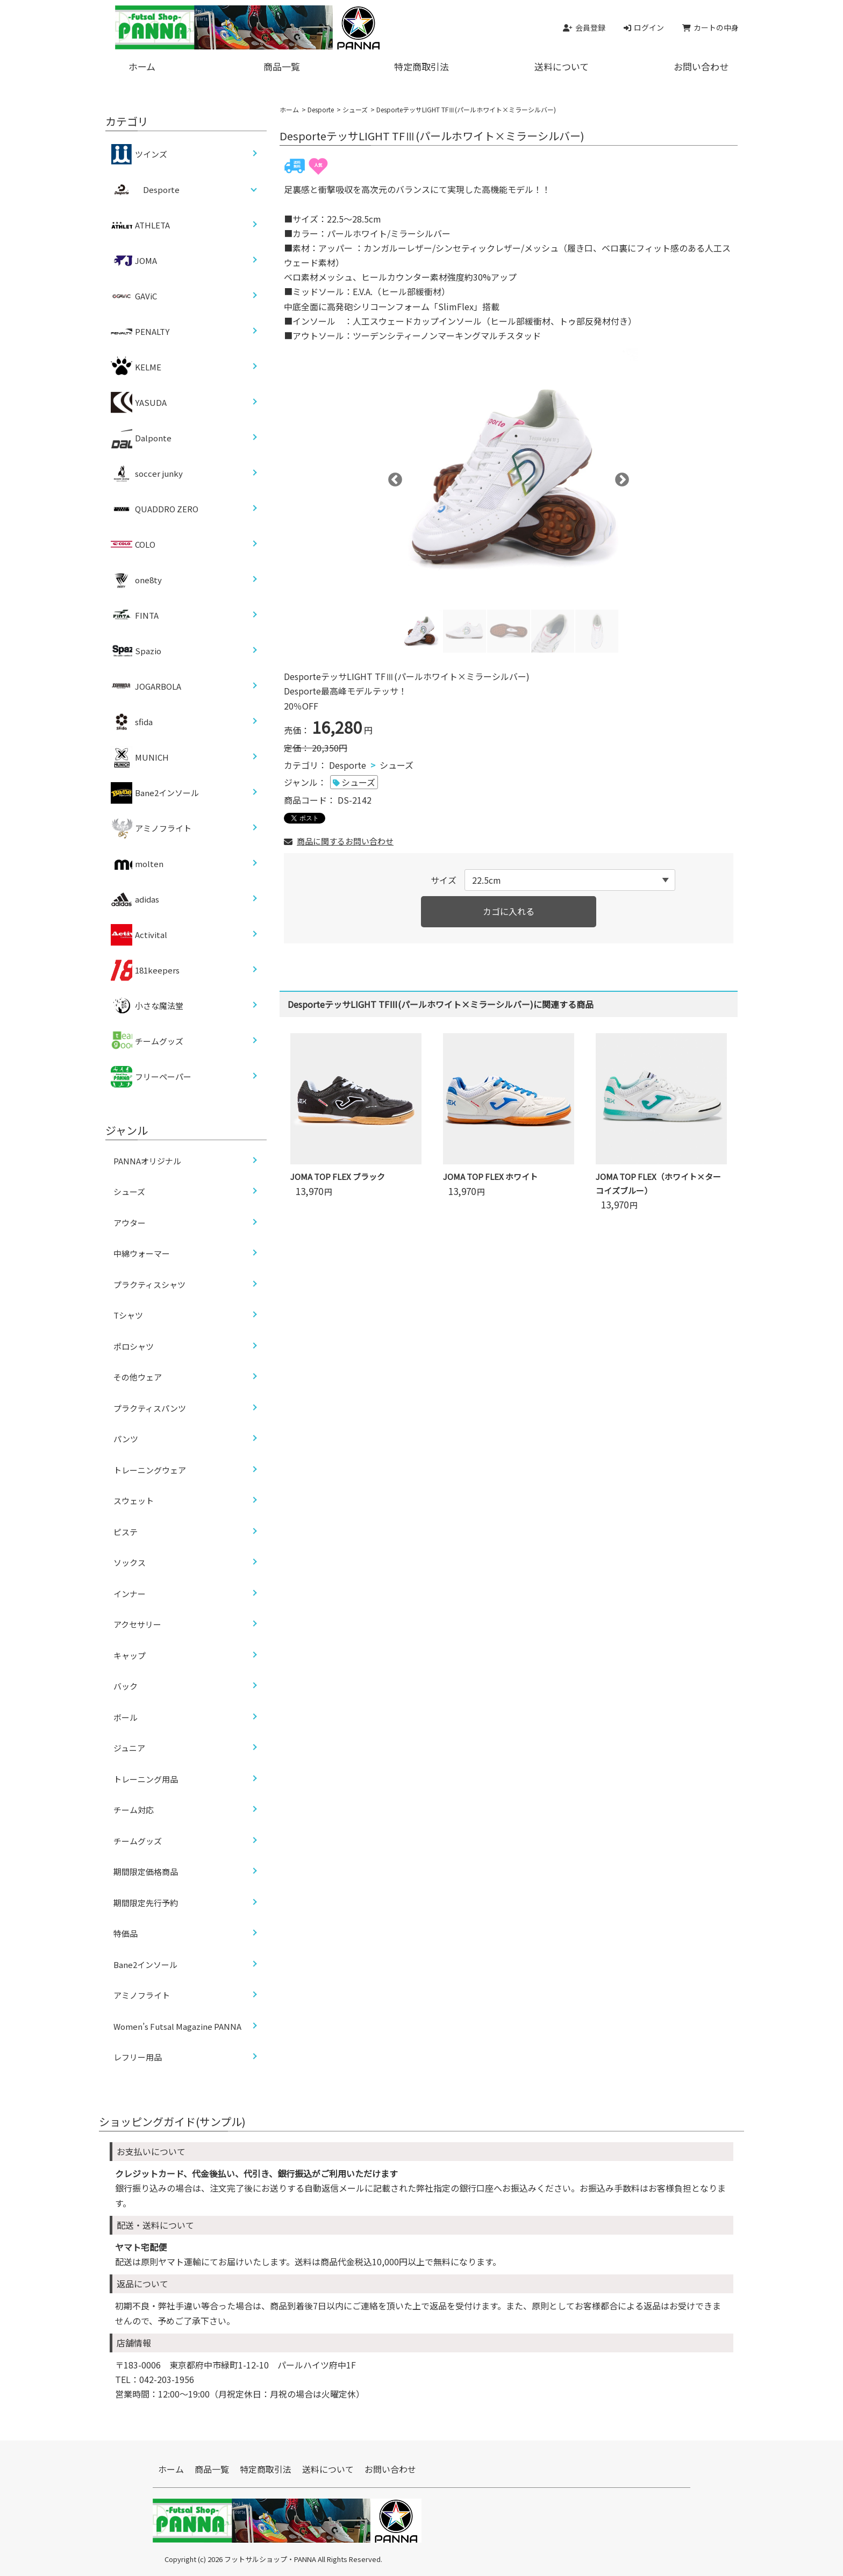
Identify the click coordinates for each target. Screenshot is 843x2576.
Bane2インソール (155, 793)
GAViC (134, 296)
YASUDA (139, 402)
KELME (136, 367)
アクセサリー (137, 1624)
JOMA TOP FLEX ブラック (337, 1176)
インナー (129, 1593)
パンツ (125, 1438)
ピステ (125, 1531)
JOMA (134, 260)
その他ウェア (137, 1377)
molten (137, 864)
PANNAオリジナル (147, 1161)
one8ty (136, 580)
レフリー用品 (137, 2057)
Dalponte (141, 438)
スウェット (133, 1500)
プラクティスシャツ (149, 1284)
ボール (125, 1717)
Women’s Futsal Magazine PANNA (177, 2026)
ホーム (141, 66)
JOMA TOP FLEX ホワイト (490, 1176)
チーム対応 (133, 1809)
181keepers (145, 970)
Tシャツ (128, 1315)
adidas (135, 899)
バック (125, 1686)
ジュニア (129, 1748)
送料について (561, 66)
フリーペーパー (151, 1076)
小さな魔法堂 (147, 1006)
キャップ (129, 1655)
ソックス (129, 1562)
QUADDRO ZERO (154, 509)
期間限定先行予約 (145, 1902)
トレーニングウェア (149, 1470)
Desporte (321, 109)
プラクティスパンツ (149, 1408)
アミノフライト (151, 828)
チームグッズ (147, 1041)
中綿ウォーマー (141, 1253)
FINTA (135, 615)
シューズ (355, 109)
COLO (133, 544)
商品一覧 (281, 66)
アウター (129, 1222)
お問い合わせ (701, 66)
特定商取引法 (421, 66)
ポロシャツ (133, 1346)
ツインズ (139, 154)
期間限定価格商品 (145, 1871)
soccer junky (147, 473)
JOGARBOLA (146, 686)
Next (619, 477)
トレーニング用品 (145, 1779)
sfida (132, 722)
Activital (139, 935)
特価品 (125, 1933)
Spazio (136, 651)
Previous (392, 477)
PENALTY (140, 331)
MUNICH (140, 757)
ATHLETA (140, 225)
